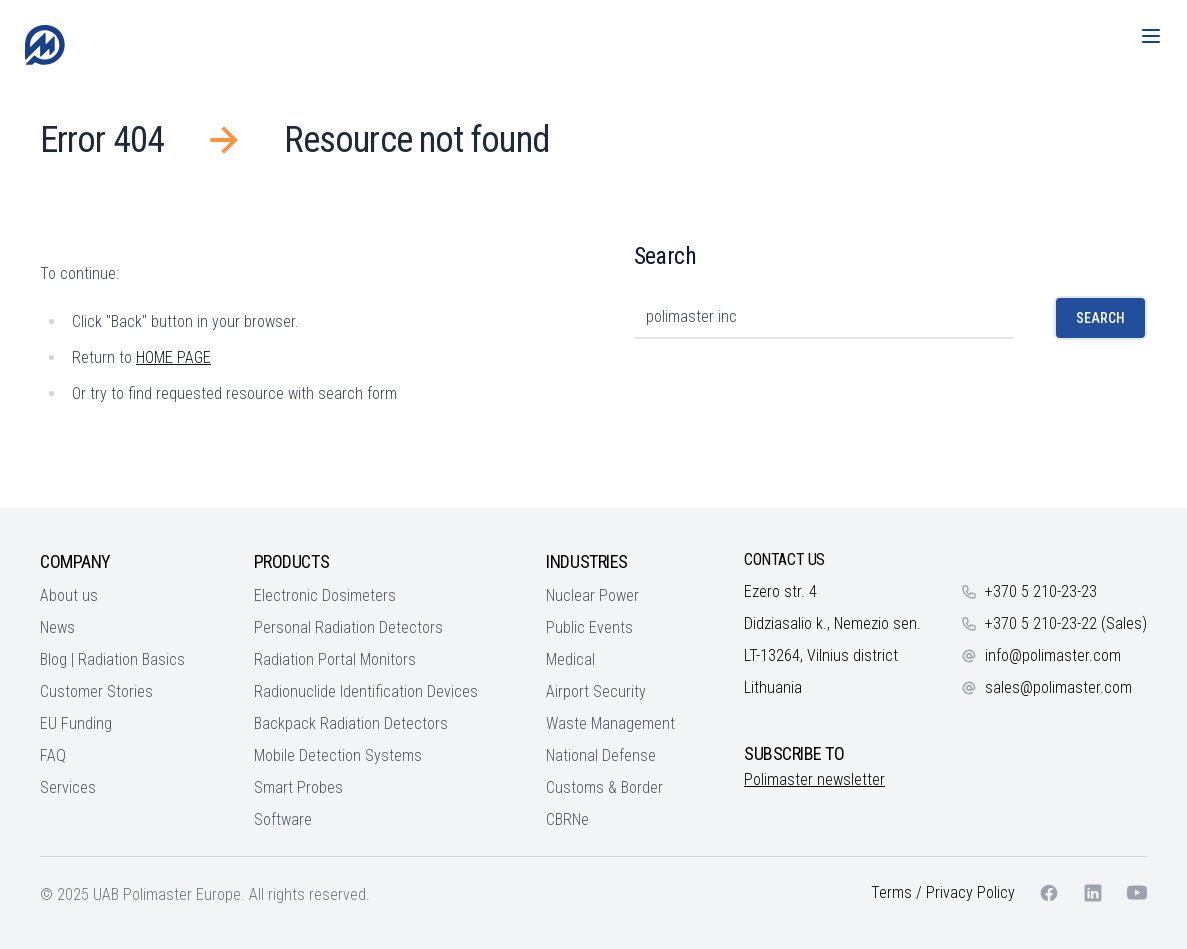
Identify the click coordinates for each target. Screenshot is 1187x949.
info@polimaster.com (1053, 655)
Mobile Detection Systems (338, 755)
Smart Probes (298, 787)
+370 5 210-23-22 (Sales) (1066, 623)
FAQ (53, 755)
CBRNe (567, 819)
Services (68, 787)
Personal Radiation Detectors (348, 627)
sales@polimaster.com (1058, 687)
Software (283, 819)
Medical (570, 659)
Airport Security (596, 691)
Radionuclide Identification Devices (366, 691)
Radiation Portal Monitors (335, 659)
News (57, 627)
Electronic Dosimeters (325, 595)
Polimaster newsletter (814, 779)
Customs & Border (604, 787)
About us (69, 595)
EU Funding (76, 723)
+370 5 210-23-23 (1041, 591)
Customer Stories (96, 691)
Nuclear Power (592, 595)
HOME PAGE (173, 357)
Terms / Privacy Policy (943, 892)
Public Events (589, 627)
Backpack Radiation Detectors (351, 723)
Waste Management (610, 723)
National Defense (601, 755)
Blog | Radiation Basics (112, 659)
